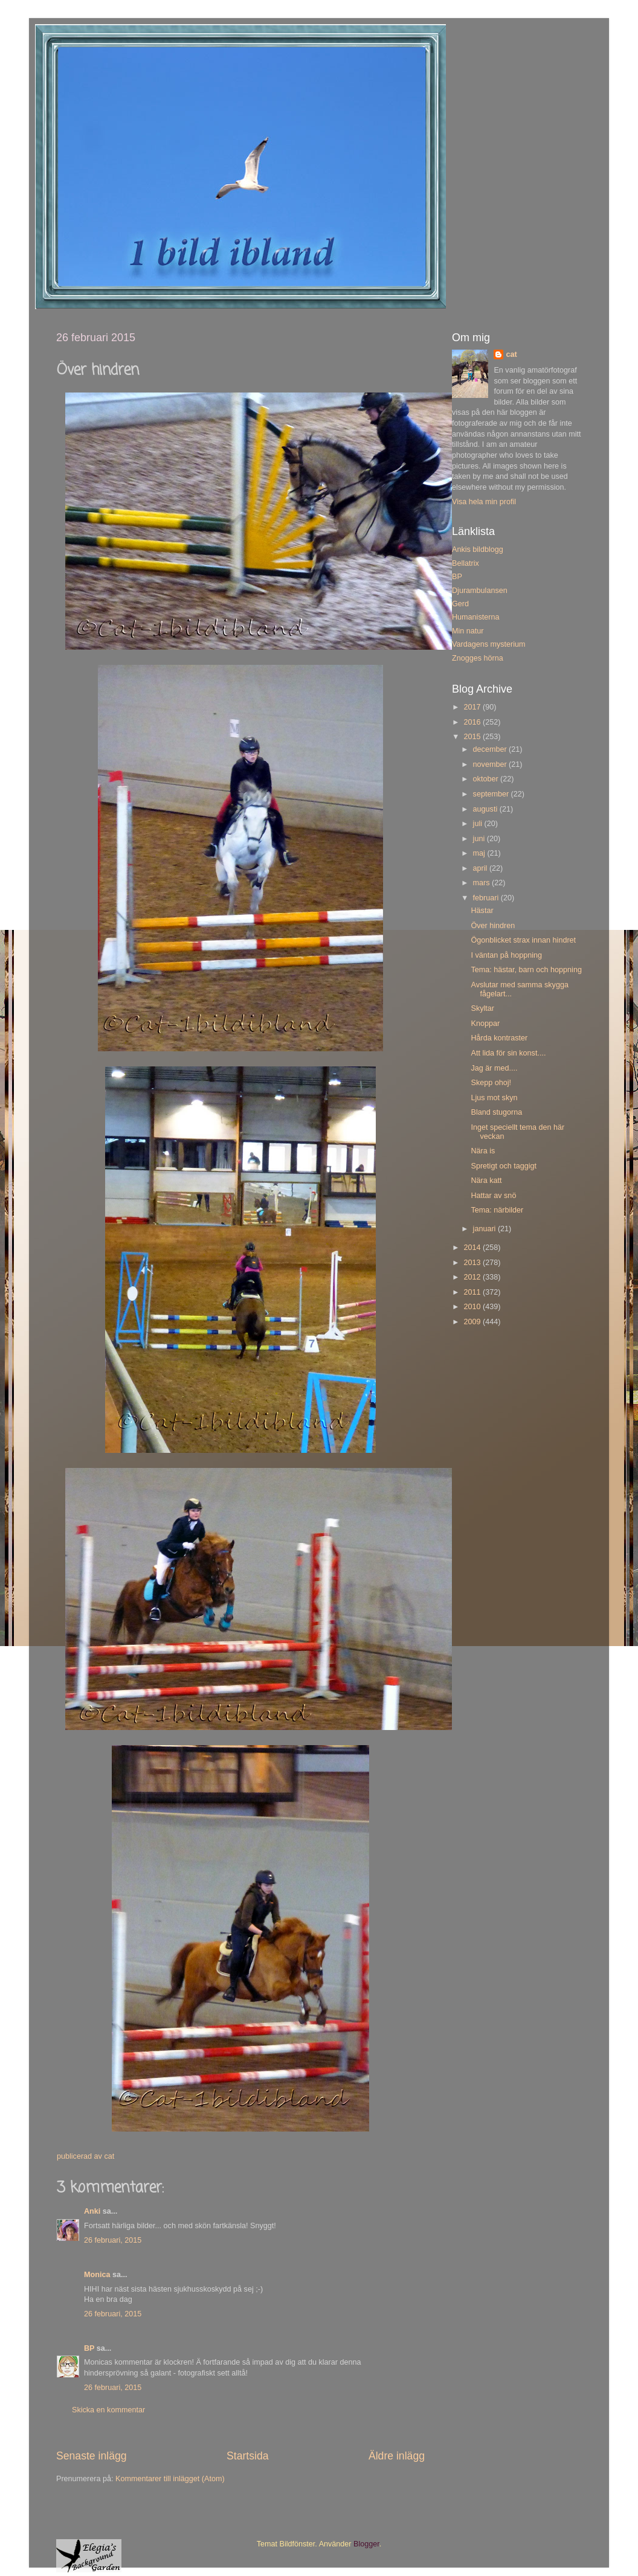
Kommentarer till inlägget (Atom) (170, 2479)
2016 (473, 722)
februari (487, 898)
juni (480, 839)
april (481, 868)
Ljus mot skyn (494, 1098)
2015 (473, 736)
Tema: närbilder (497, 1210)
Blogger (366, 2544)
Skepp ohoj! (491, 1082)
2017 (473, 707)
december (491, 749)
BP (89, 2348)
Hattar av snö (493, 1195)
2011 (473, 1292)
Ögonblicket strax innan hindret (523, 940)
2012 (473, 1277)
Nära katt (486, 1180)
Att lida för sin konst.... (508, 1053)
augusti (486, 809)
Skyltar (482, 1008)
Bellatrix (465, 563)
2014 (473, 1247)
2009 (473, 1322)
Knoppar (485, 1023)
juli (479, 823)
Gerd (460, 604)
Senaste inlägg (91, 2456)
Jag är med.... (494, 1068)
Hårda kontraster (499, 1038)
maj (480, 853)
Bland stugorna (496, 1112)
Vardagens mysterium (489, 644)
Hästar (482, 910)
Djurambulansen (479, 590)
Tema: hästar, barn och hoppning (526, 970)
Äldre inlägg (397, 2456)
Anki (92, 2211)
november (491, 764)
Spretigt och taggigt (503, 1166)
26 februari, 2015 (112, 2240)
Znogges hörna (477, 658)
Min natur (468, 631)
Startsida (248, 2456)
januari (485, 1229)
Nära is (483, 1151)
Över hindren (493, 925)
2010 (473, 1306)
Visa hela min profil (484, 502)
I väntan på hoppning (506, 955)
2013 (473, 1262)
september (492, 794)
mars (482, 883)
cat (511, 354)
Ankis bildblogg (477, 549)
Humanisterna (475, 617)
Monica (97, 2274)
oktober (487, 779)
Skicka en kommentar (108, 2410)
